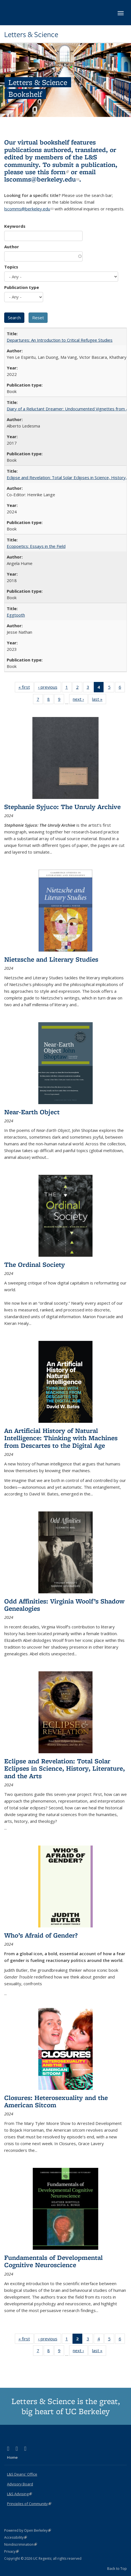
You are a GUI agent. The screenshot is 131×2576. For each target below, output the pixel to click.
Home (12, 2457)
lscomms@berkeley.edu (41, 179)
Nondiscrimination (20, 2544)
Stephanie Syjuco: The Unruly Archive (62, 806)
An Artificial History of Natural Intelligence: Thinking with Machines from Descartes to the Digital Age (61, 1438)
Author (11, 246)
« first (26, 688)
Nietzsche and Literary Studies (51, 959)
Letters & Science (31, 34)
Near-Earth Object (32, 1111)
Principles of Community (29, 2503)
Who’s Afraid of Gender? (41, 1935)
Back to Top (117, 2568)
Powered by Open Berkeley (27, 2530)
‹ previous (49, 688)
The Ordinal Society (34, 1264)
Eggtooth (16, 615)
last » (99, 700)
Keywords (14, 226)
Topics (11, 267)
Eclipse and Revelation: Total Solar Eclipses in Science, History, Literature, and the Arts (64, 1768)
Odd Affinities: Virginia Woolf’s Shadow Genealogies (64, 1605)
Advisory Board (20, 2484)
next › (80, 700)
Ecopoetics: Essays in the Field (36, 546)
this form (53, 171)
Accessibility (15, 2537)
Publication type (21, 287)
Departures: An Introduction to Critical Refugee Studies (60, 340)
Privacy (11, 2551)
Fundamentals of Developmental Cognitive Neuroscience (53, 2261)
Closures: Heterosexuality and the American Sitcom (56, 2101)
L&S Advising (19, 2493)
